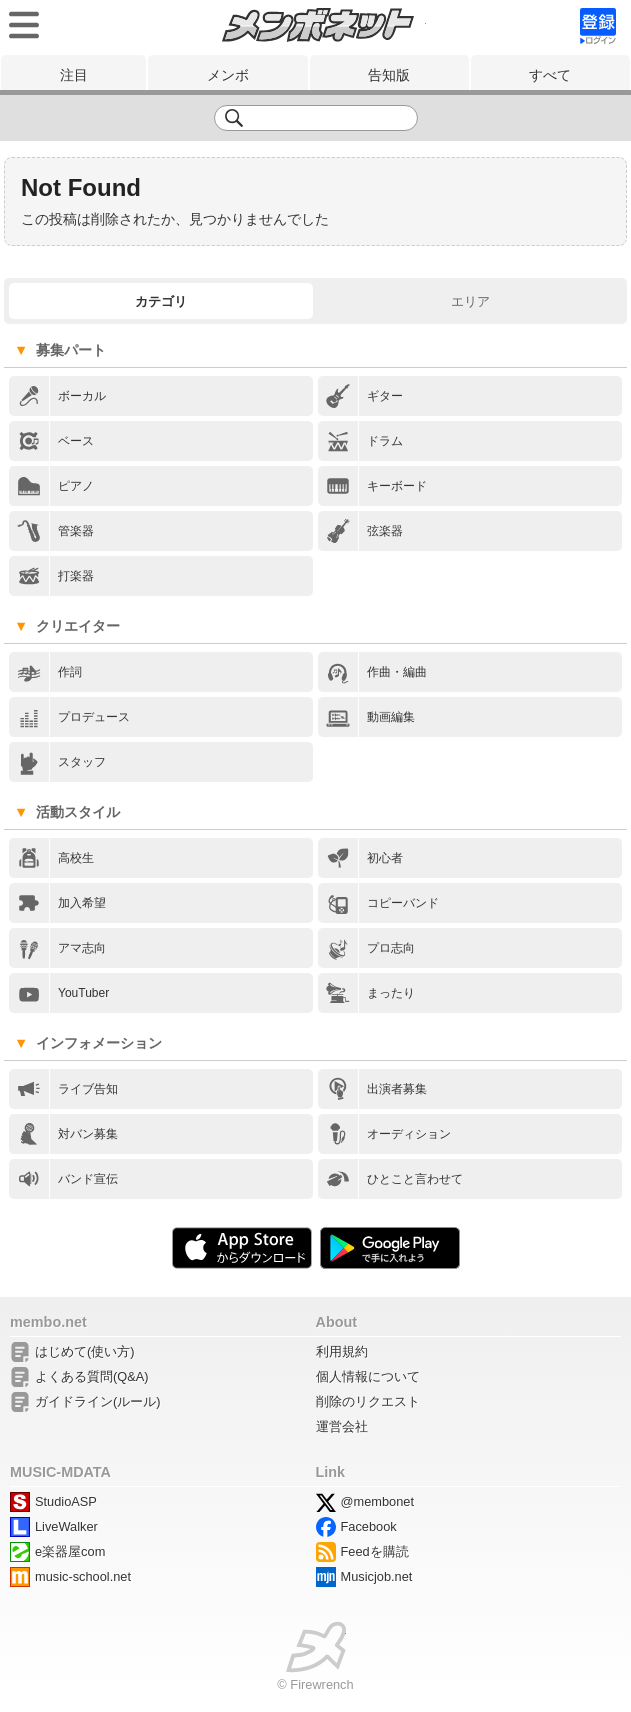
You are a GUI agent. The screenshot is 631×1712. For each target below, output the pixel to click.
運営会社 (342, 1426)
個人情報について (368, 1376)
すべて (550, 75)
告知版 (389, 75)
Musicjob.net (377, 1576)
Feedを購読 (375, 1551)
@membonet (377, 1501)
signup (598, 26)
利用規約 (342, 1351)
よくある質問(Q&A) (92, 1376)
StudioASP (66, 1501)
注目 (74, 75)
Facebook (369, 1526)
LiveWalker (66, 1526)
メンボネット (318, 25)
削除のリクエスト (368, 1401)
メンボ (228, 75)
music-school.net (83, 1576)
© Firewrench (315, 1684)
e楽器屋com (70, 1551)
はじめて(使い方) (85, 1351)
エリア (470, 301)
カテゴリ (161, 301)
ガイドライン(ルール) (98, 1401)
